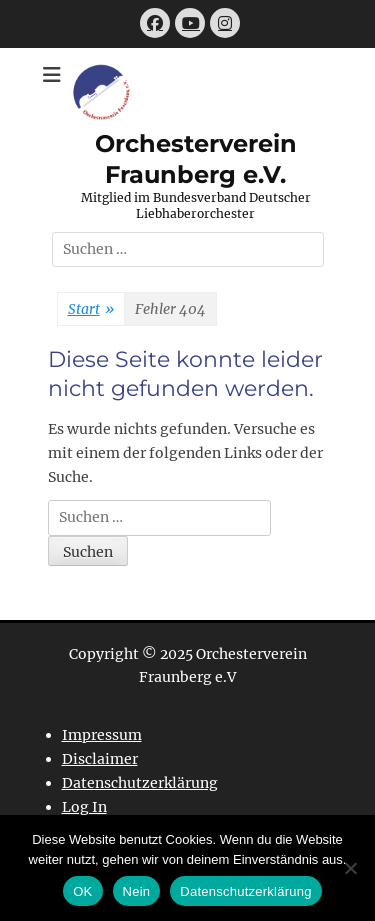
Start (91, 310)
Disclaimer (100, 759)
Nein (137, 891)
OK (82, 891)
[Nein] (350, 868)
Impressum (102, 735)
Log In (84, 807)
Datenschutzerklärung (140, 783)
